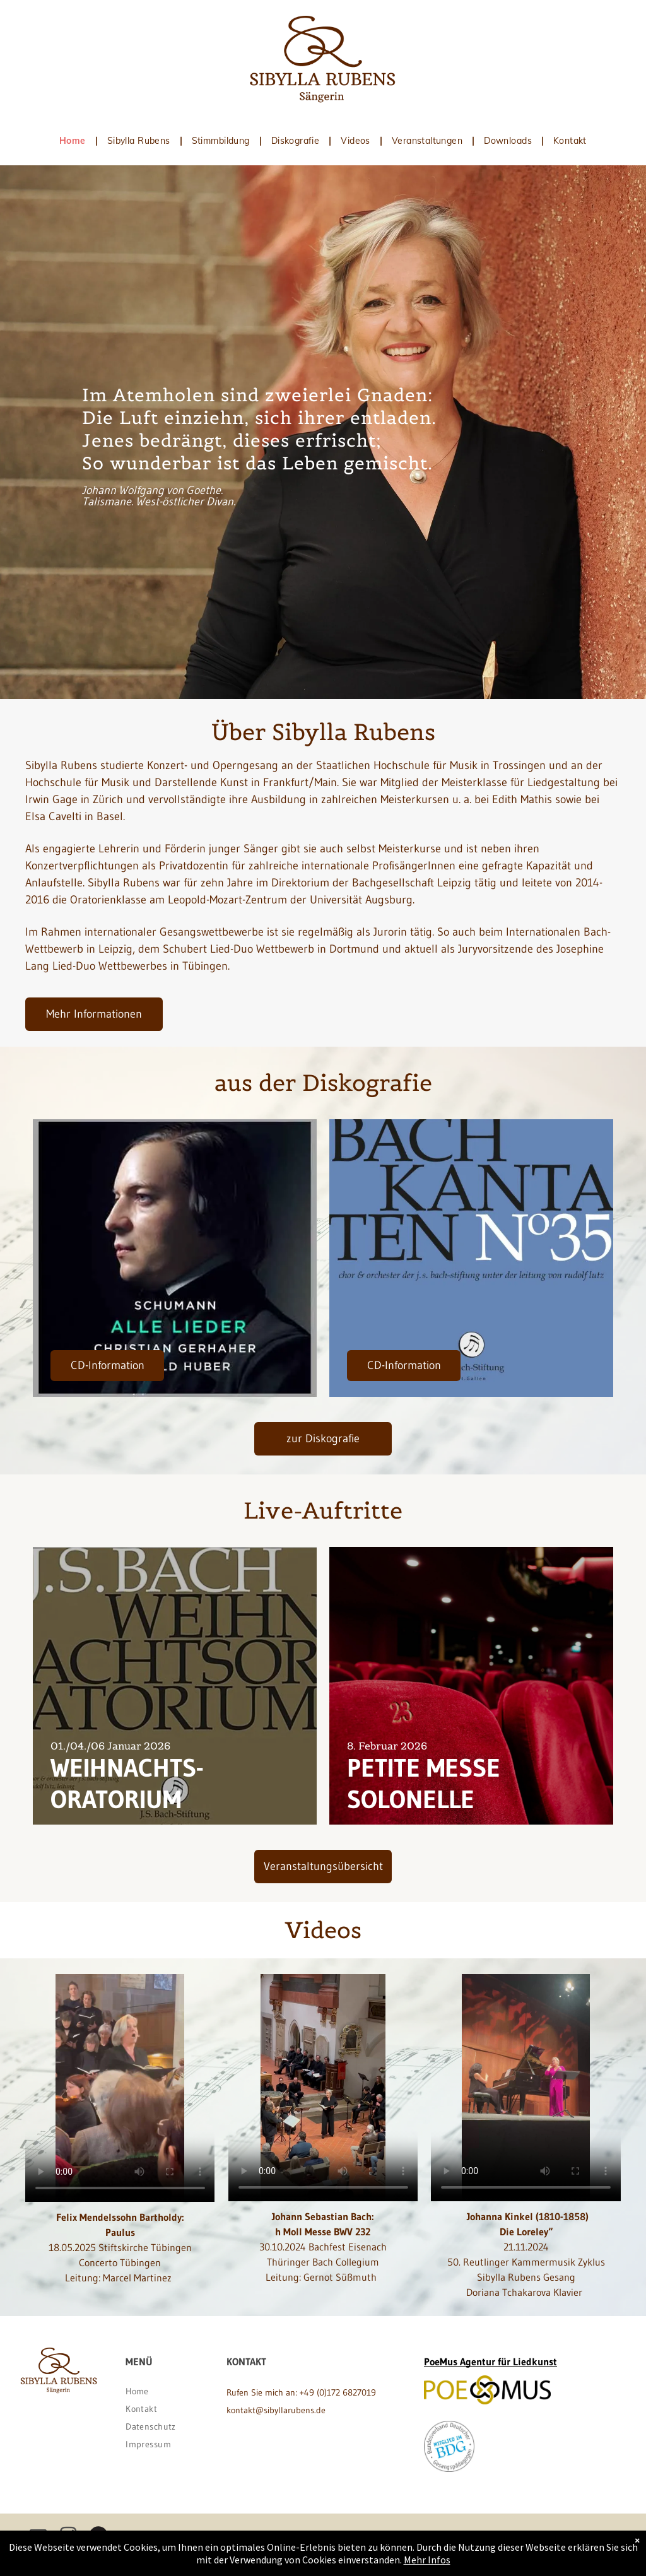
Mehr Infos (427, 2559)
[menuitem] (74, 140)
